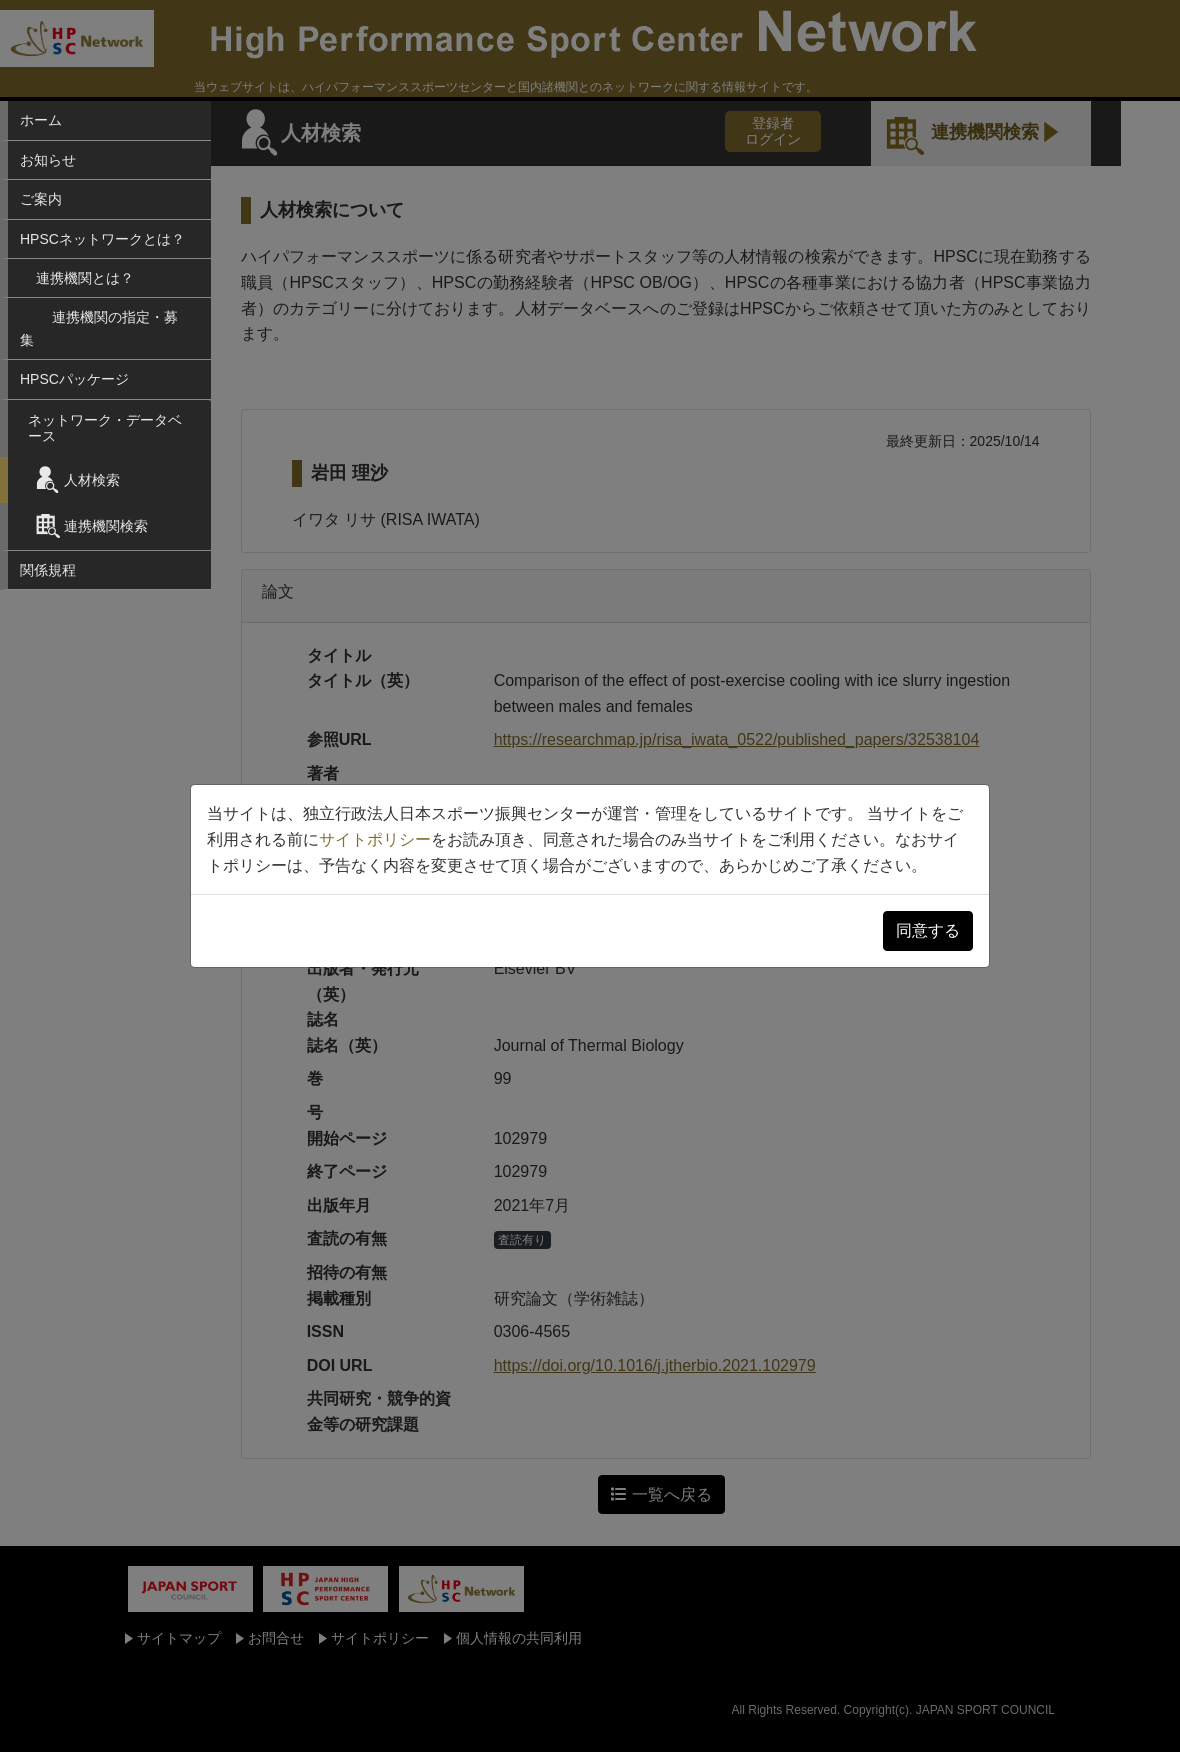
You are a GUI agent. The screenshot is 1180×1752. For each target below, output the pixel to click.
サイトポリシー (375, 839)
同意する (928, 930)
